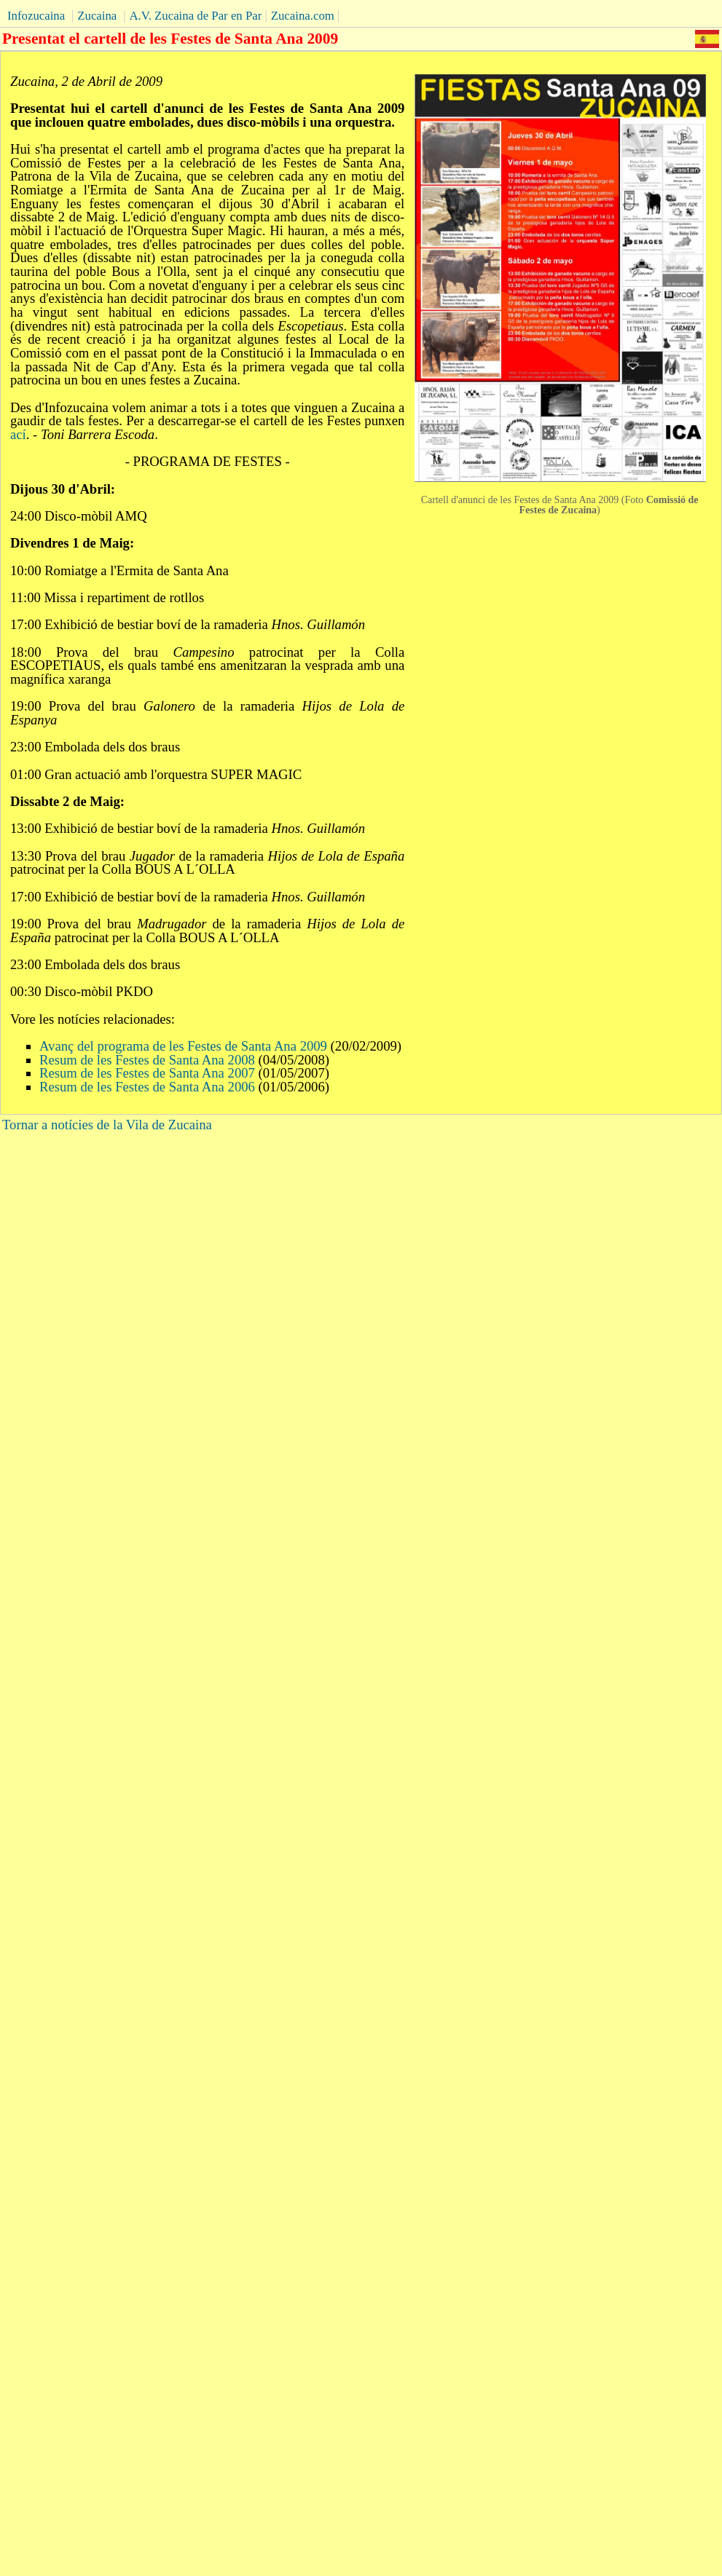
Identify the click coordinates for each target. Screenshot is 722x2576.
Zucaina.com (302, 16)
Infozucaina (36, 16)
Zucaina (97, 16)
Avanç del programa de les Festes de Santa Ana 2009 (183, 1046)
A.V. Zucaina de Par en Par (195, 16)
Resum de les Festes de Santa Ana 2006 (147, 1086)
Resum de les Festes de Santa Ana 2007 (147, 1072)
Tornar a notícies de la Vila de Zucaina (107, 1124)
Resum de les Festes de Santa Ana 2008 (149, 1059)
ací (18, 434)
